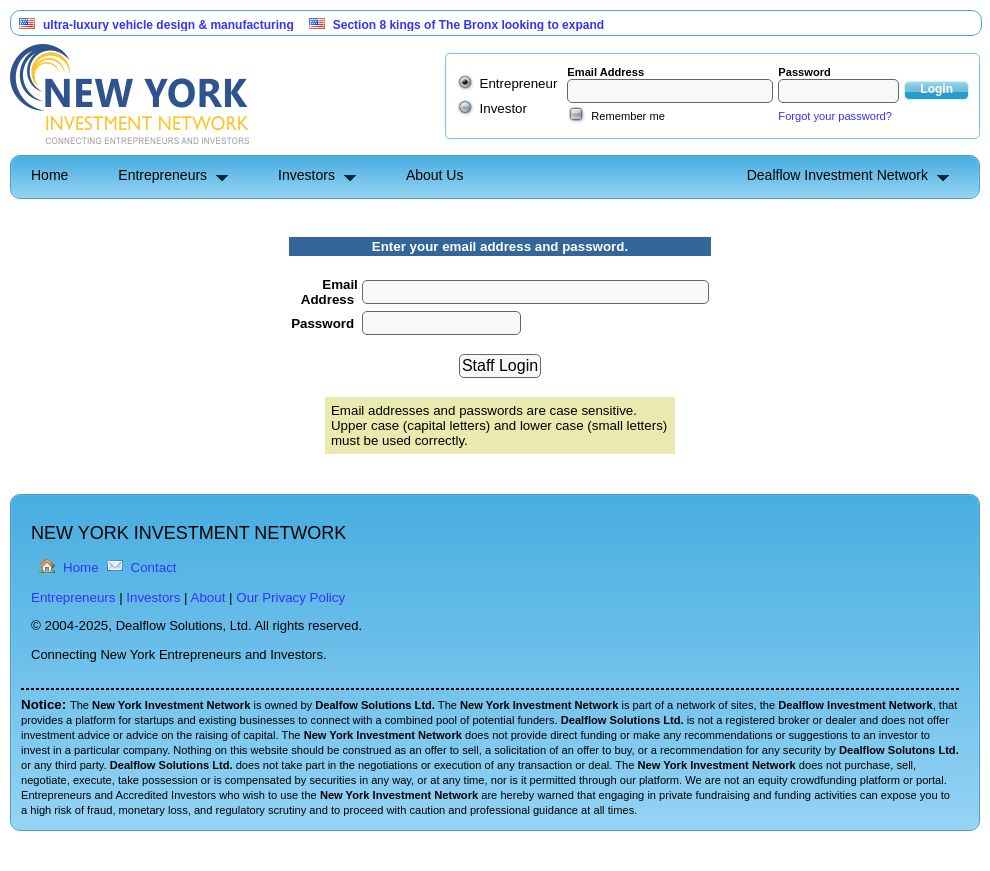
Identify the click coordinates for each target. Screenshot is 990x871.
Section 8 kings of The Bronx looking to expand (468, 25)
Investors (306, 175)
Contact (154, 567)
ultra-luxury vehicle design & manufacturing (168, 25)
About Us (435, 175)
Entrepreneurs (162, 175)
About (208, 597)
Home (49, 175)
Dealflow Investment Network (837, 175)
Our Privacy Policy (290, 597)
